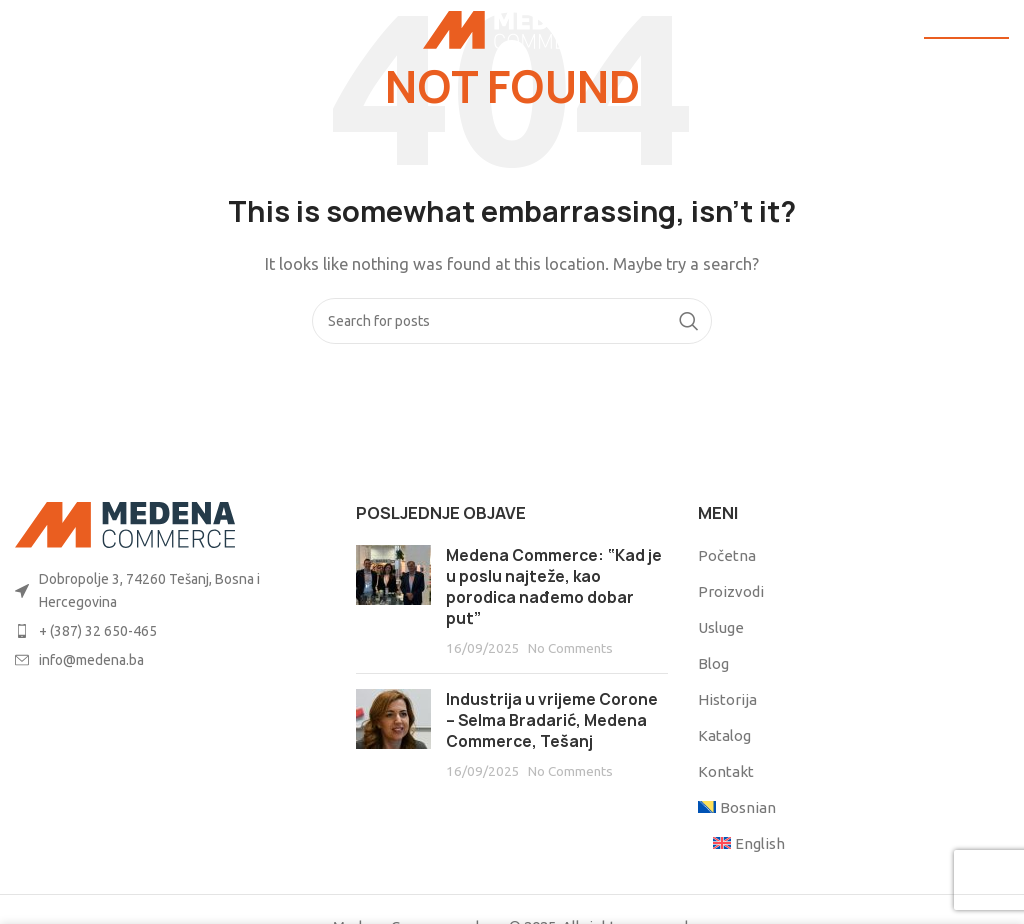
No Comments (570, 648)
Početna (727, 555)
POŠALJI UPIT (966, 29)
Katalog (724, 735)
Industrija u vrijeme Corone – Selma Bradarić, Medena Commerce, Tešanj (552, 720)
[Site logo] (512, 28)
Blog (713, 663)
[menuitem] (738, 807)
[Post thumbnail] (393, 601)
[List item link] (170, 590)
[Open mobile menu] (48, 30)
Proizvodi (731, 591)
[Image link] (125, 523)
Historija (727, 699)
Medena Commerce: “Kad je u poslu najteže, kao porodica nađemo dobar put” (554, 587)
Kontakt (726, 771)
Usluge (721, 627)
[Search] (512, 321)
